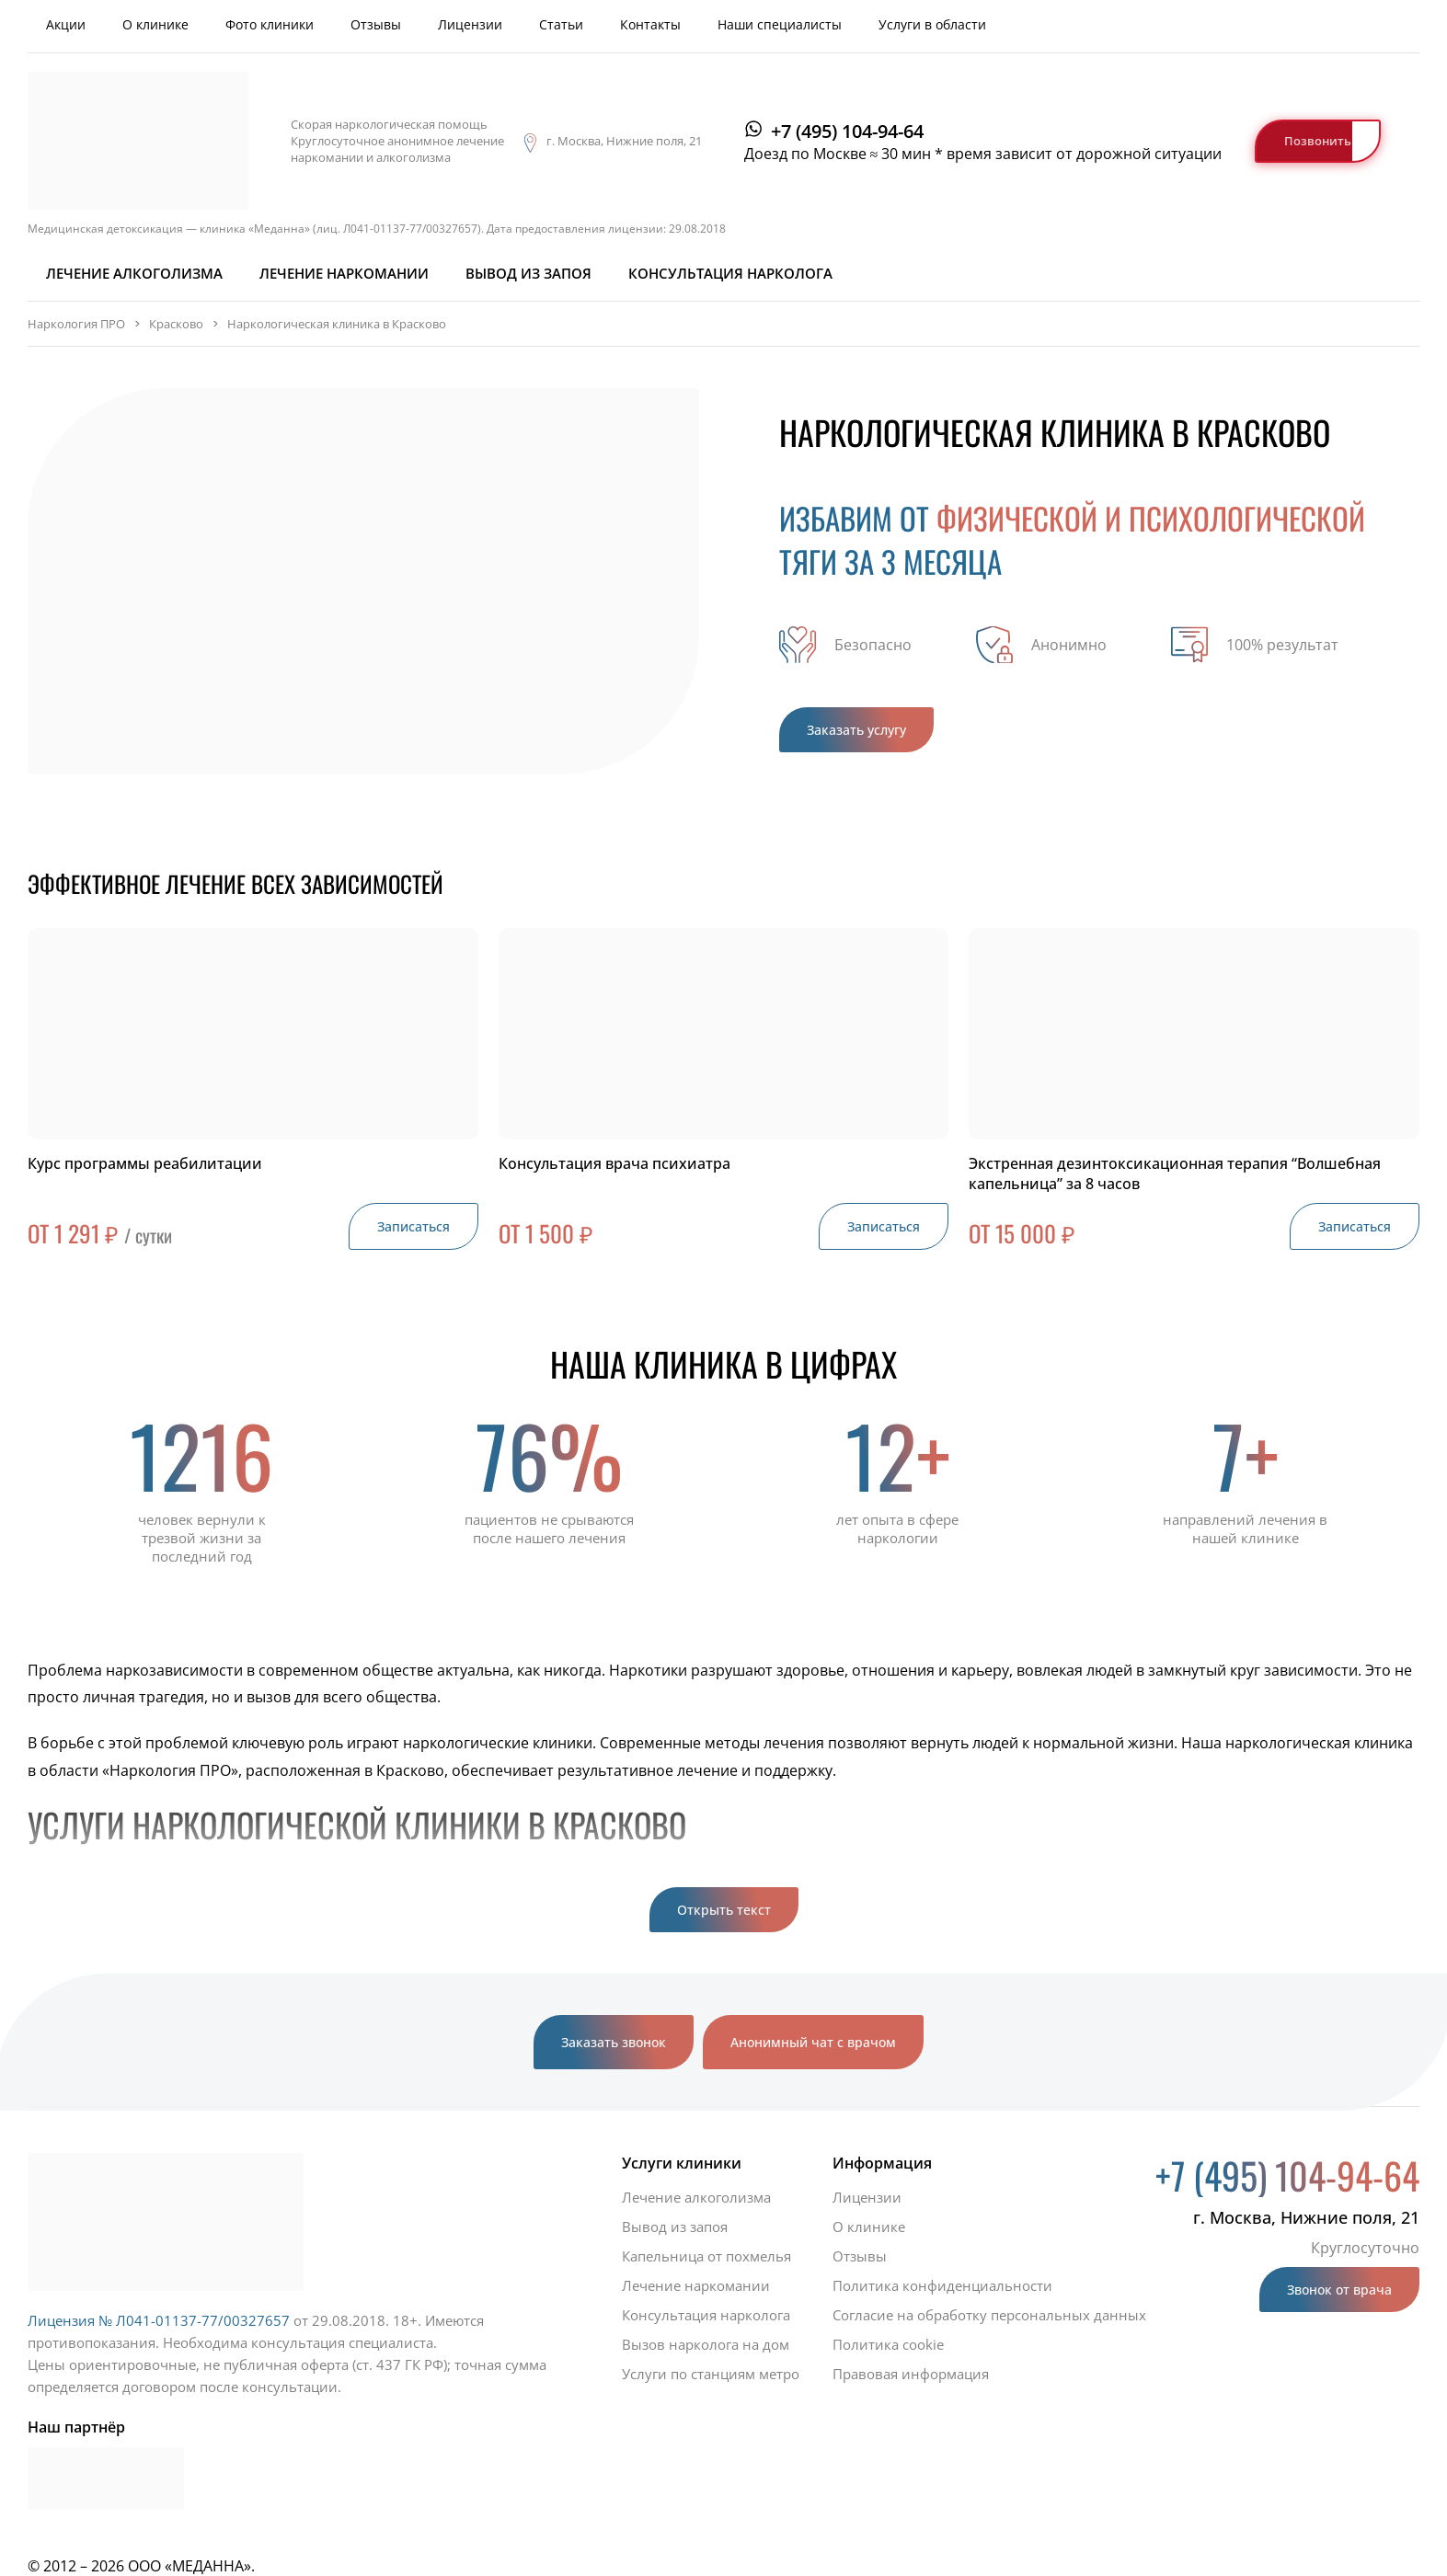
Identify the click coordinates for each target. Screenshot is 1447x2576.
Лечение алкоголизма (134, 273)
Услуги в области (932, 24)
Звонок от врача (1339, 2289)
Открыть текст (724, 1909)
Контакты (650, 24)
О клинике (155, 24)
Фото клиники (269, 24)
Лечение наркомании (344, 273)
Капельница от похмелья (706, 2256)
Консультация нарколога (730, 273)
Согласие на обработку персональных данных (989, 2315)
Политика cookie (888, 2344)
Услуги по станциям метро (710, 2373)
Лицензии (470, 24)
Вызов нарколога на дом (705, 2344)
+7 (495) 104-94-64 (847, 131)
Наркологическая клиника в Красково (336, 323)
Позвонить (1317, 140)
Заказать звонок (613, 2042)
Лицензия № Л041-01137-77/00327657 (159, 2320)
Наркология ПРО (76, 323)
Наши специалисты (780, 24)
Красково (176, 323)
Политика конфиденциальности (942, 2285)
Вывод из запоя (528, 273)
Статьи (561, 24)
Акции (66, 24)
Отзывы (375, 24)
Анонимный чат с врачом (813, 2042)
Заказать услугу (856, 729)
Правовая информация (911, 2373)
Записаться (413, 1226)
